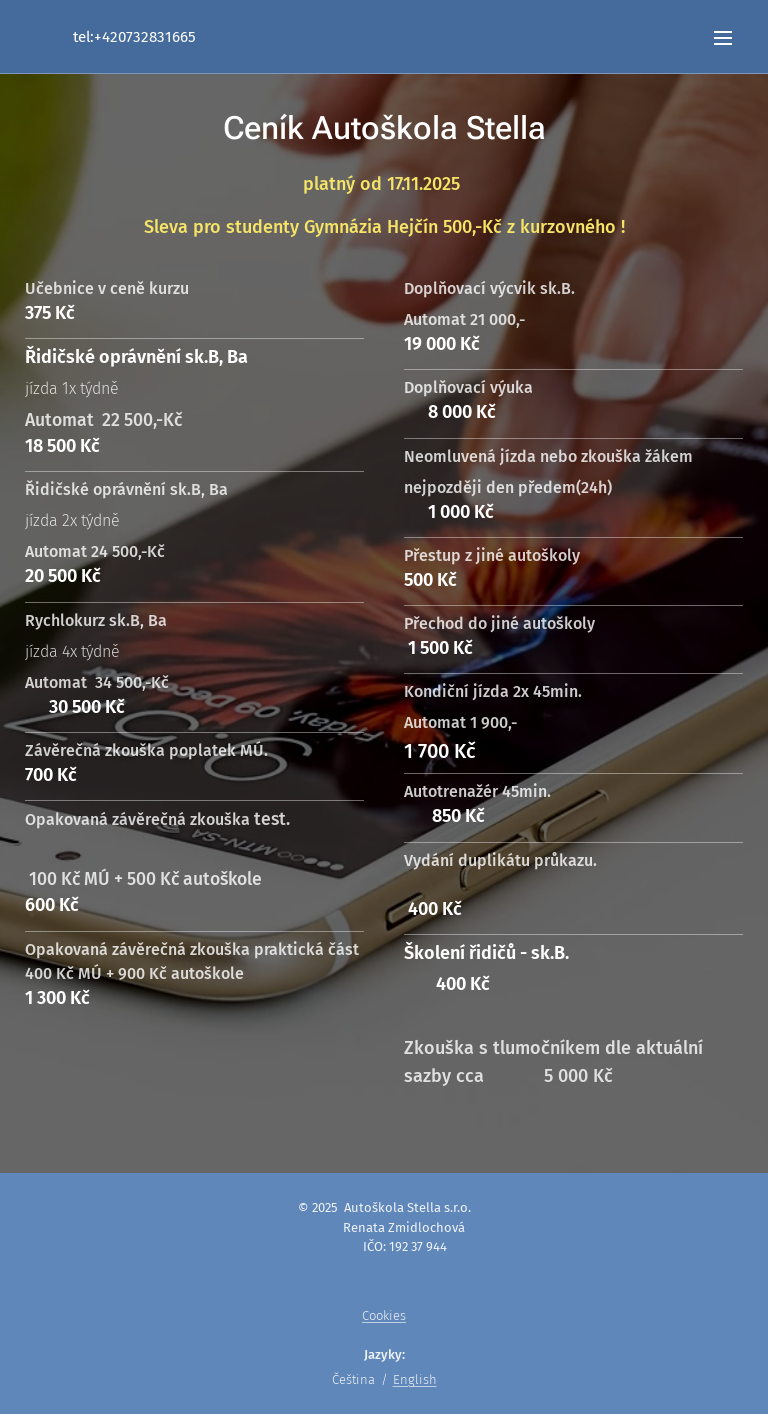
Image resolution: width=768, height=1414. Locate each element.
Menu (723, 38)
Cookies (384, 1315)
